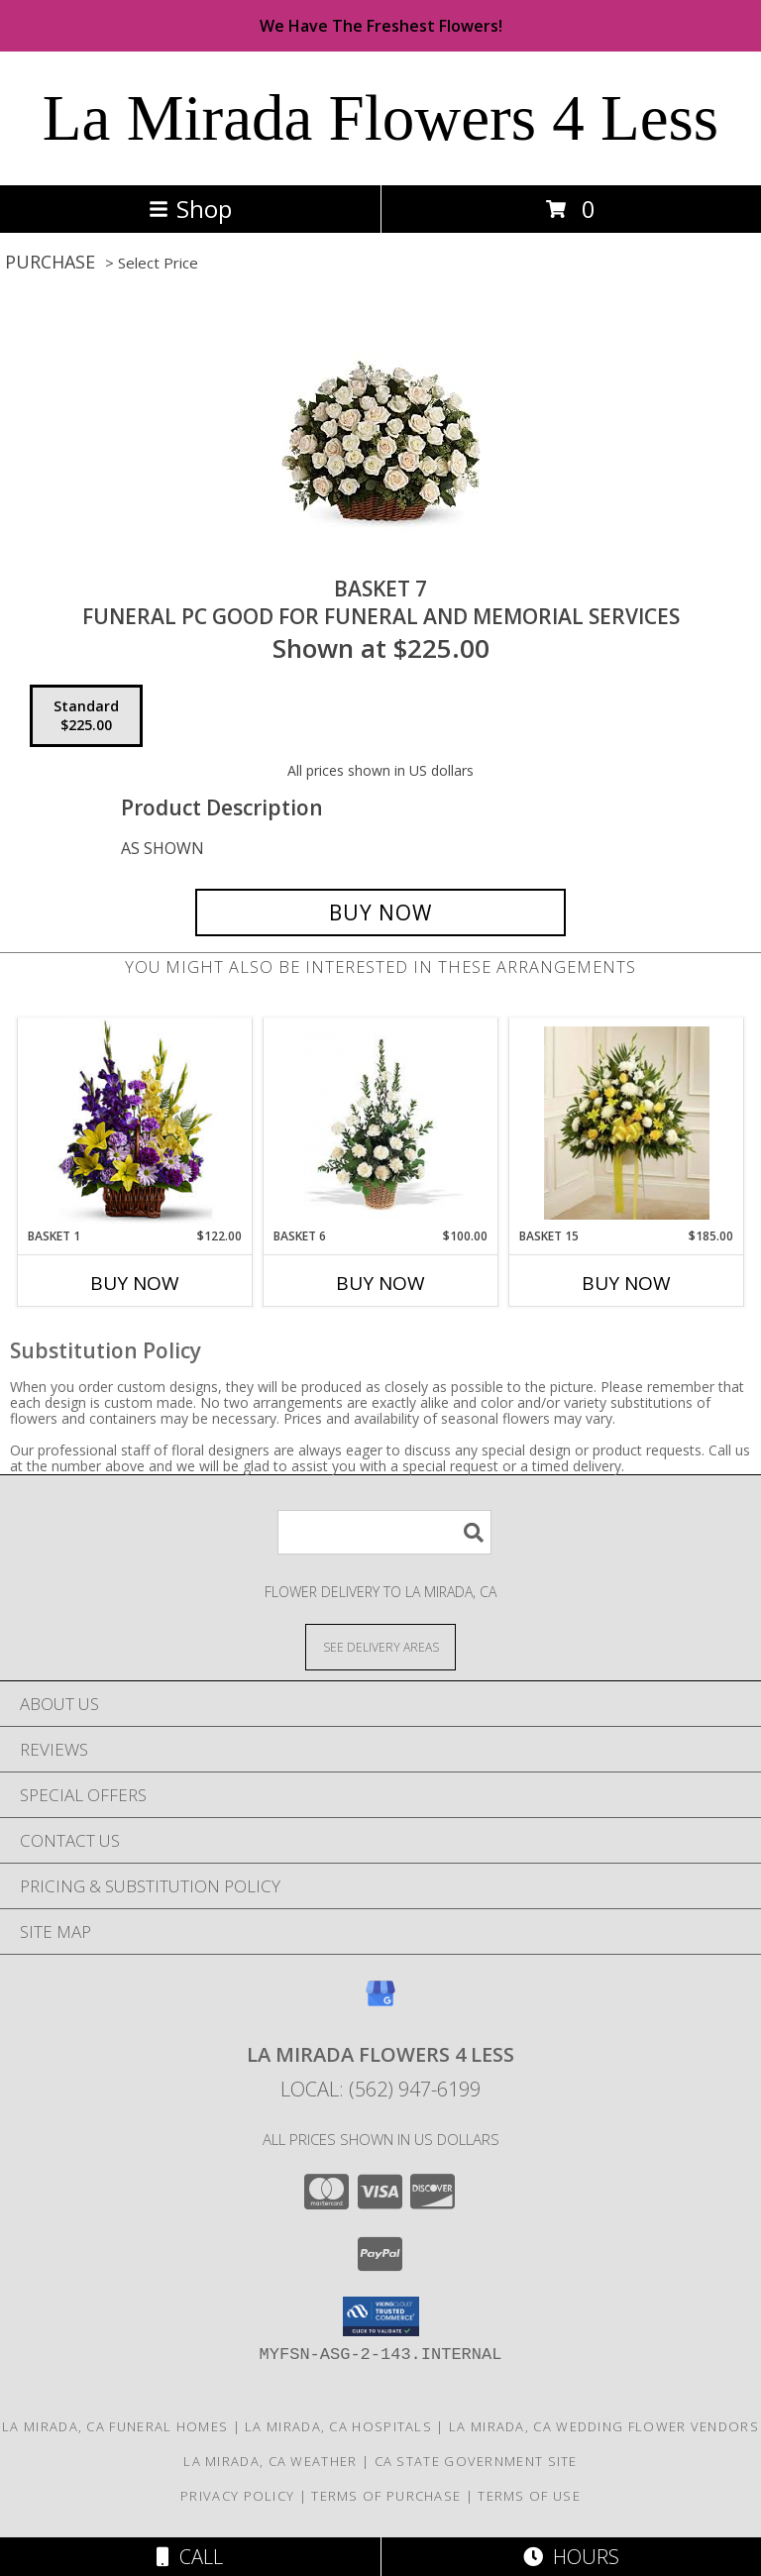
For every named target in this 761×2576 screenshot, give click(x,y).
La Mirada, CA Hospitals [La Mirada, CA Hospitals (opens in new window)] (338, 2426)
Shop (190, 208)
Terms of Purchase (386, 2496)
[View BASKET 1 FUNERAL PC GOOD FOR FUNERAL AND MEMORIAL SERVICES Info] (135, 1123)
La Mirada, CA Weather (270, 2461)
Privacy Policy (237, 2496)
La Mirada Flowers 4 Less (380, 118)
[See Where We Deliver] (380, 1646)
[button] (381, 2316)
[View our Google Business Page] (380, 2002)
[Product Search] (384, 1532)
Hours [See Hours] (571, 2556)
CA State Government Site (476, 2461)
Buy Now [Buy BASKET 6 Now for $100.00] (380, 1283)
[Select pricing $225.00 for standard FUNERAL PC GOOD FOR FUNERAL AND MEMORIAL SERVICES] (86, 716)
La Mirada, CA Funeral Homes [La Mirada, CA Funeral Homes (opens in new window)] (115, 2426)
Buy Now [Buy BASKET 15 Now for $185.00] (626, 1283)
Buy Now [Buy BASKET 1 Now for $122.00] (134, 1283)
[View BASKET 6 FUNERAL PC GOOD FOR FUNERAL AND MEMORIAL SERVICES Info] (381, 1123)
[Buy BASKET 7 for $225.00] (380, 912)
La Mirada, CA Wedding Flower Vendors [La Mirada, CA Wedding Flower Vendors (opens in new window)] (604, 2426)
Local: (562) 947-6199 (380, 2089)
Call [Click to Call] (190, 2556)
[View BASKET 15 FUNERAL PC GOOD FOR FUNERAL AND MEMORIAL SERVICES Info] (626, 1123)
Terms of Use (529, 2496)
